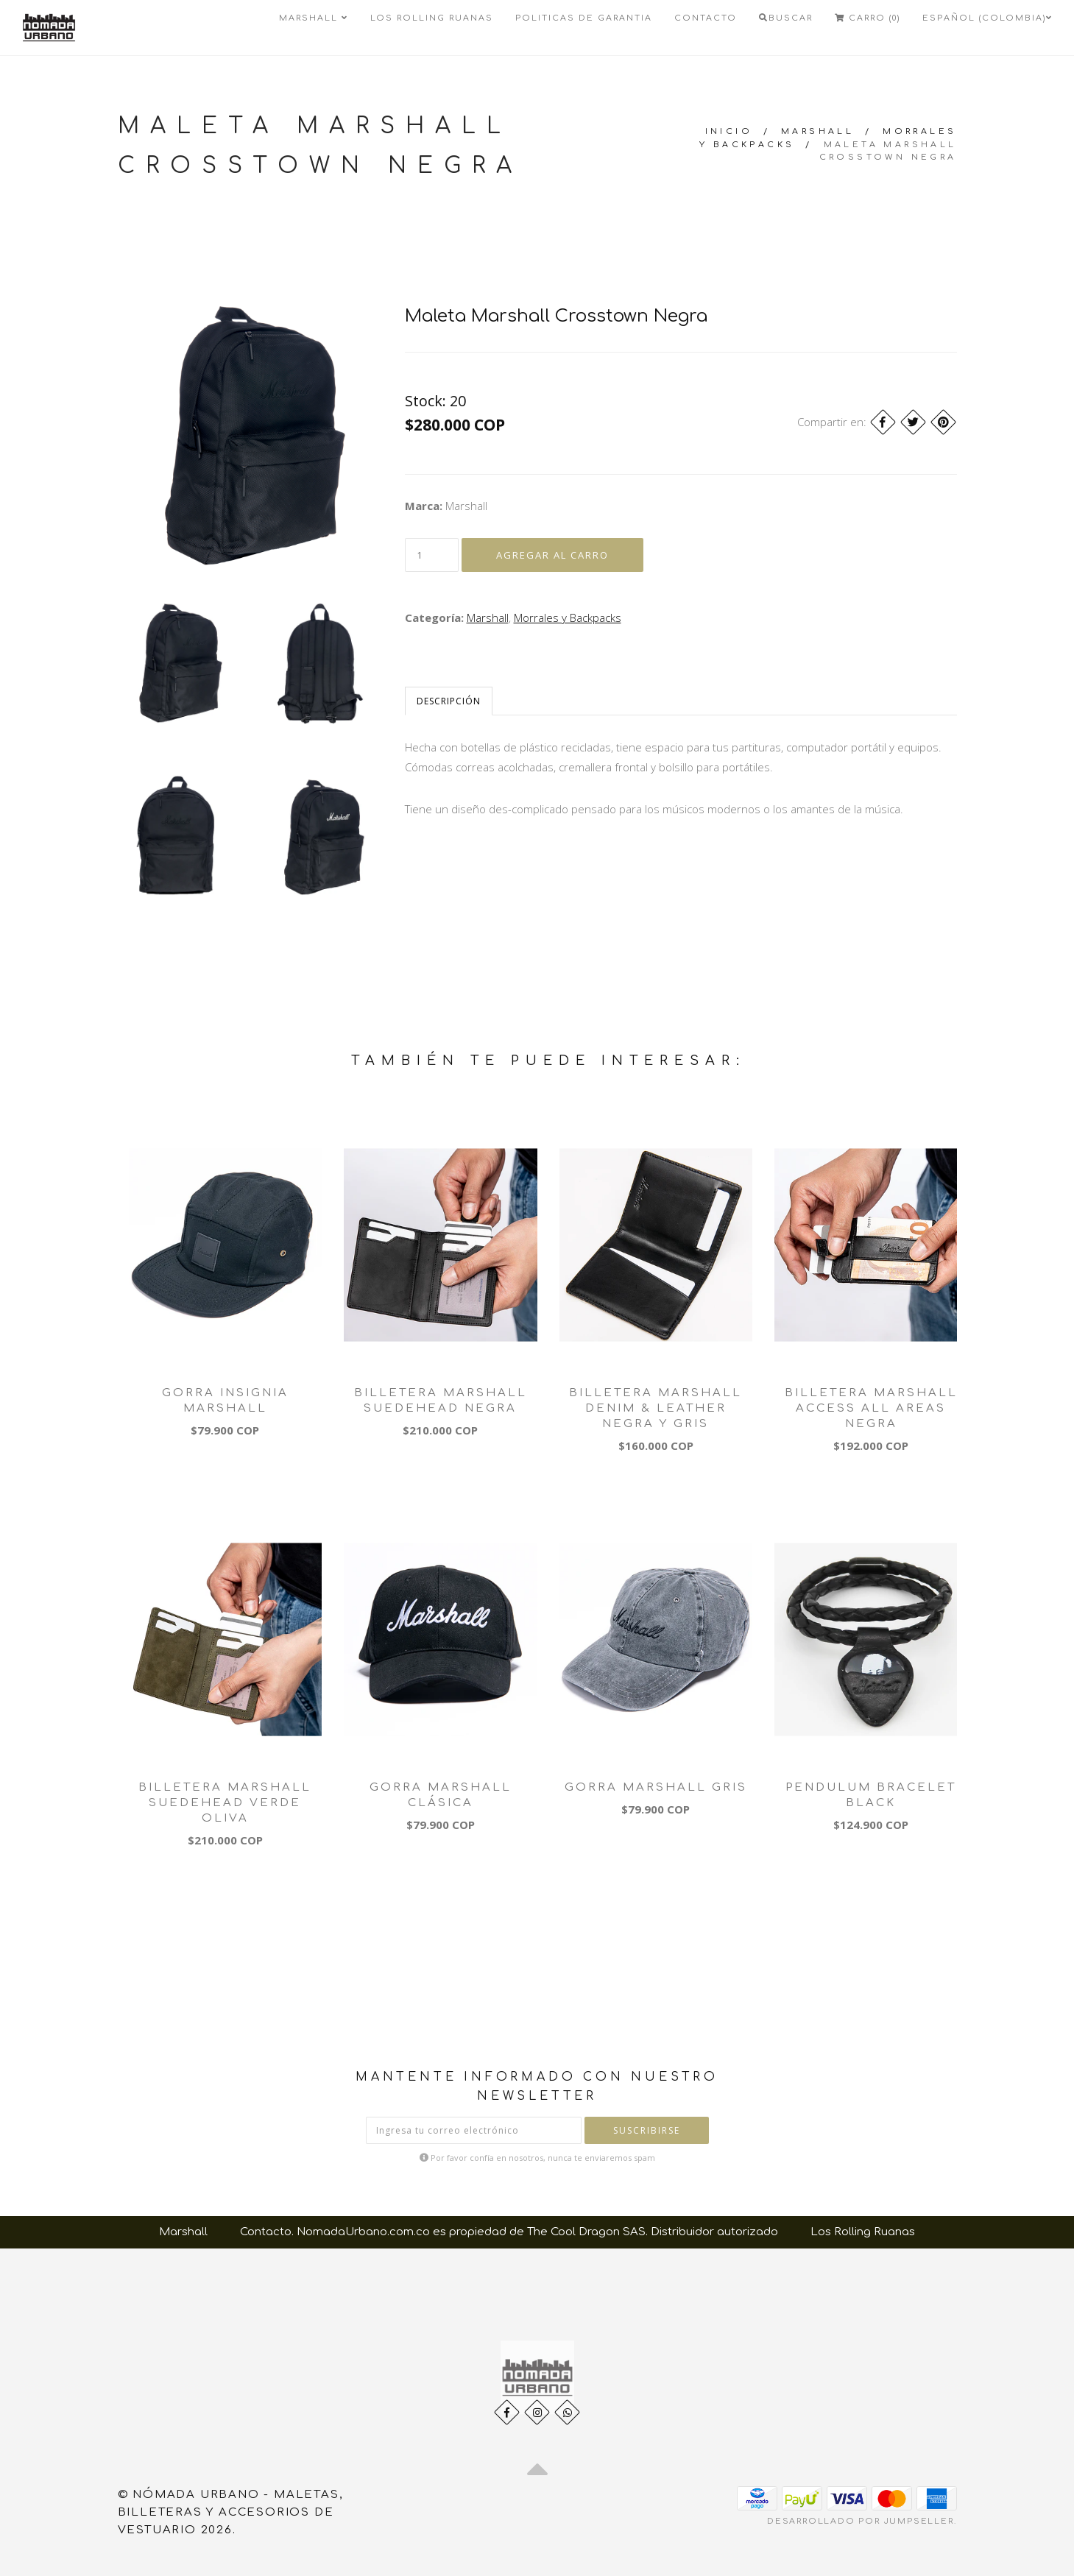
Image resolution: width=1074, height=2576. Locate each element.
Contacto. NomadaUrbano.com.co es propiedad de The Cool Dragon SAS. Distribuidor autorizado (509, 2232)
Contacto (705, 18)
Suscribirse (646, 2130)
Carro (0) (867, 18)
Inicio (728, 131)
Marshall (313, 18)
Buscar (786, 18)
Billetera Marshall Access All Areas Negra (871, 1408)
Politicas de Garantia (583, 18)
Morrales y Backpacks (567, 617)
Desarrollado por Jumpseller (860, 2521)
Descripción (449, 701)
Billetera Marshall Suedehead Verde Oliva (224, 1803)
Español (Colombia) (987, 18)
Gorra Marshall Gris (656, 1787)
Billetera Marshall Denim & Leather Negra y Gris (655, 1408)
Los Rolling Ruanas (431, 18)
